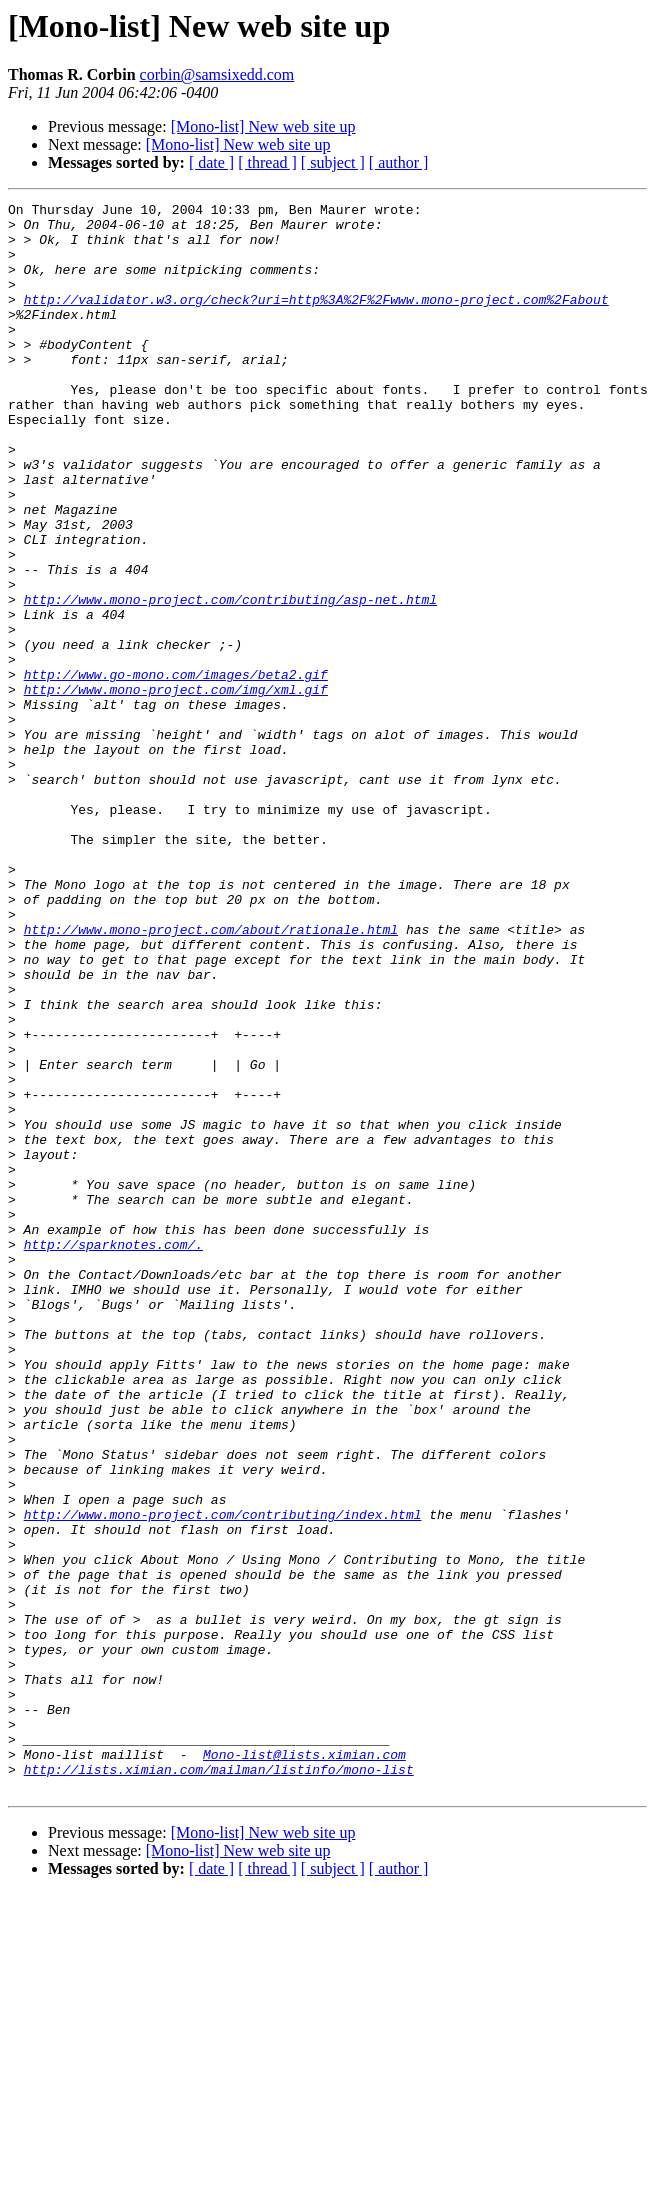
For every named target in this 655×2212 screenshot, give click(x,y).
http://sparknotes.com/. (113, 1454)
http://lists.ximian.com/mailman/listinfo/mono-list (219, 2084)
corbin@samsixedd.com (217, 74)
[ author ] (399, 162)
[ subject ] (333, 162)
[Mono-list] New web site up (263, 126)
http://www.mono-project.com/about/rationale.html (211, 1076)
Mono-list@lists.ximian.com (304, 2066)
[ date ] (211, 162)
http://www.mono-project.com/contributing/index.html (223, 1778)
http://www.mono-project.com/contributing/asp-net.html (230, 680)
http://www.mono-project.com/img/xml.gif (176, 788)
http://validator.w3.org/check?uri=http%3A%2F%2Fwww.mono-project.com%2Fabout (316, 320)
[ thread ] (267, 162)
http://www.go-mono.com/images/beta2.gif (176, 770)
